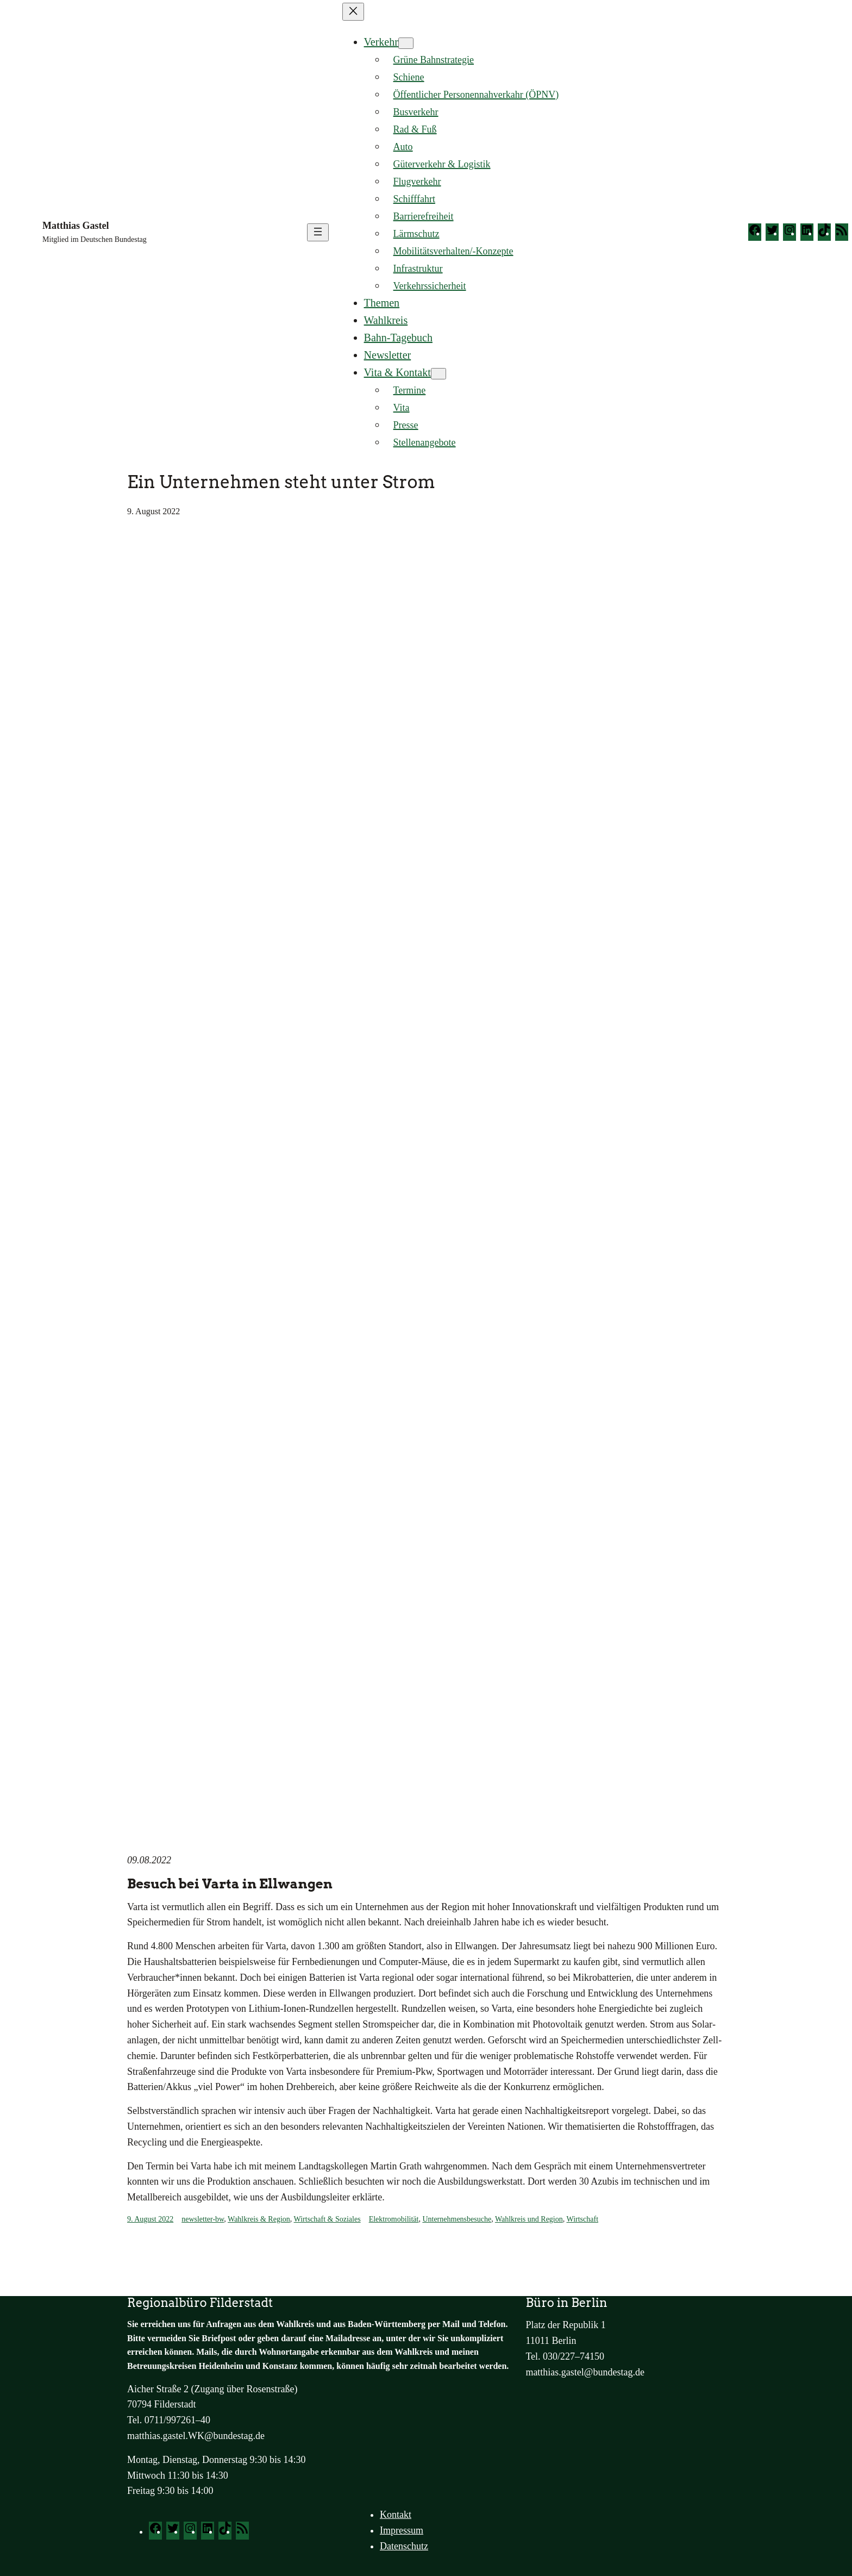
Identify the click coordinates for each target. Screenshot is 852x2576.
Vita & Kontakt (397, 372)
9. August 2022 (150, 2219)
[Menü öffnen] (318, 232)
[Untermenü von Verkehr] (406, 43)
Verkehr (381, 42)
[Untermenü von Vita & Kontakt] (438, 373)
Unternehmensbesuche (456, 2219)
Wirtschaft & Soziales (327, 2219)
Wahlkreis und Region (529, 2219)
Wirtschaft (583, 2219)
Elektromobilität (394, 2219)
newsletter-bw (202, 2219)
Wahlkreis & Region (259, 2219)
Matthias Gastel (75, 225)
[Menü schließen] (353, 12)
